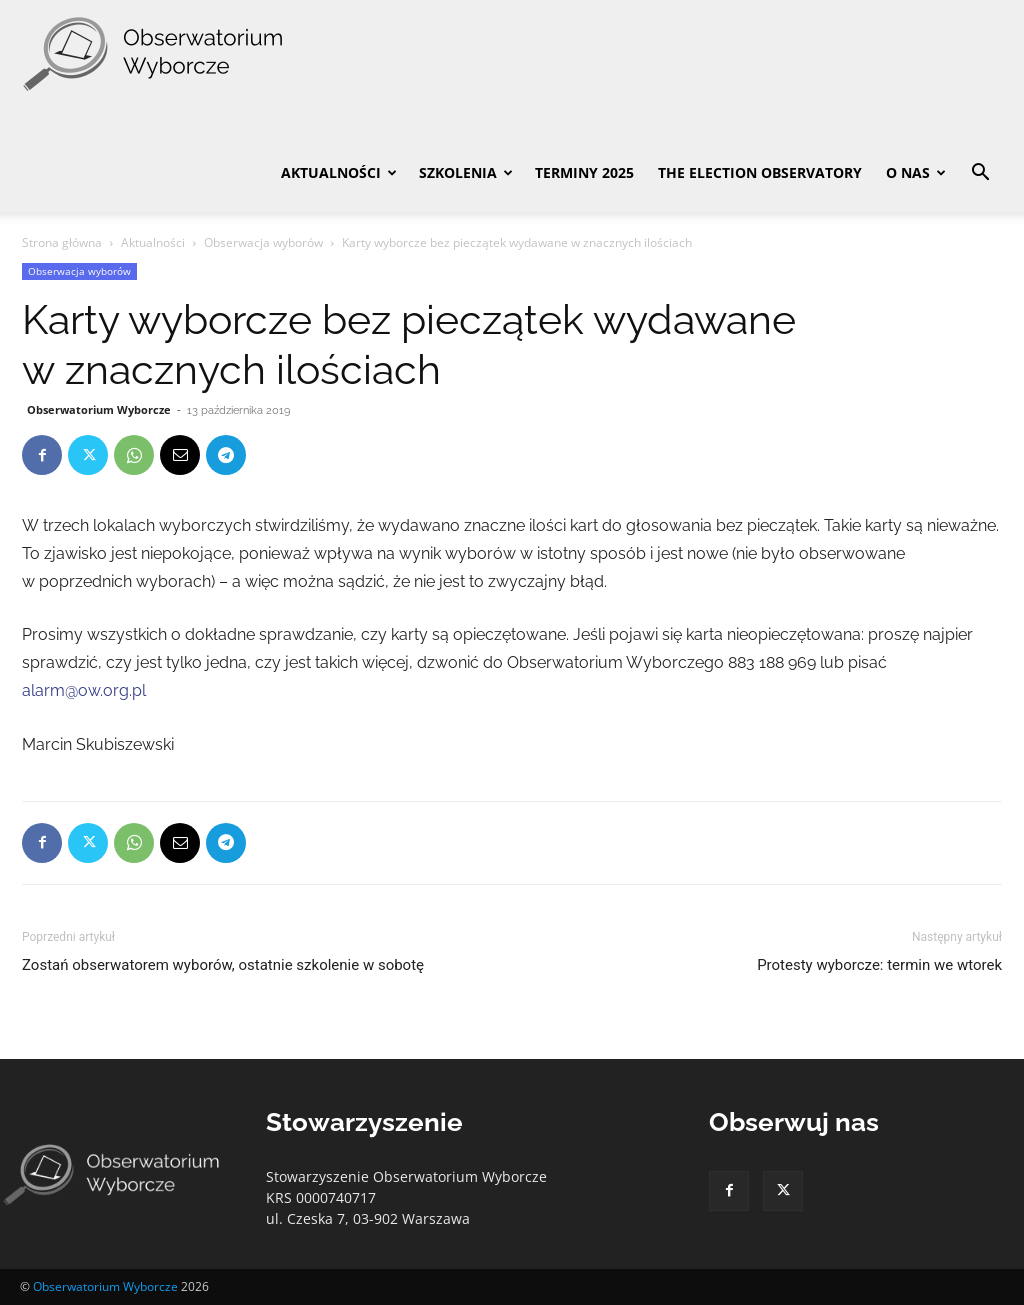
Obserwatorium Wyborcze (99, 409)
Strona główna (62, 242)
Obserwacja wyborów (263, 242)
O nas (916, 172)
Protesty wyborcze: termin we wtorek (879, 965)
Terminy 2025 (584, 172)
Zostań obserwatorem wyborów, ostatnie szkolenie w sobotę (223, 965)
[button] (980, 174)
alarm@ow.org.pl (84, 690)
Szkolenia (466, 172)
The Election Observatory (760, 172)
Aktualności (339, 172)
